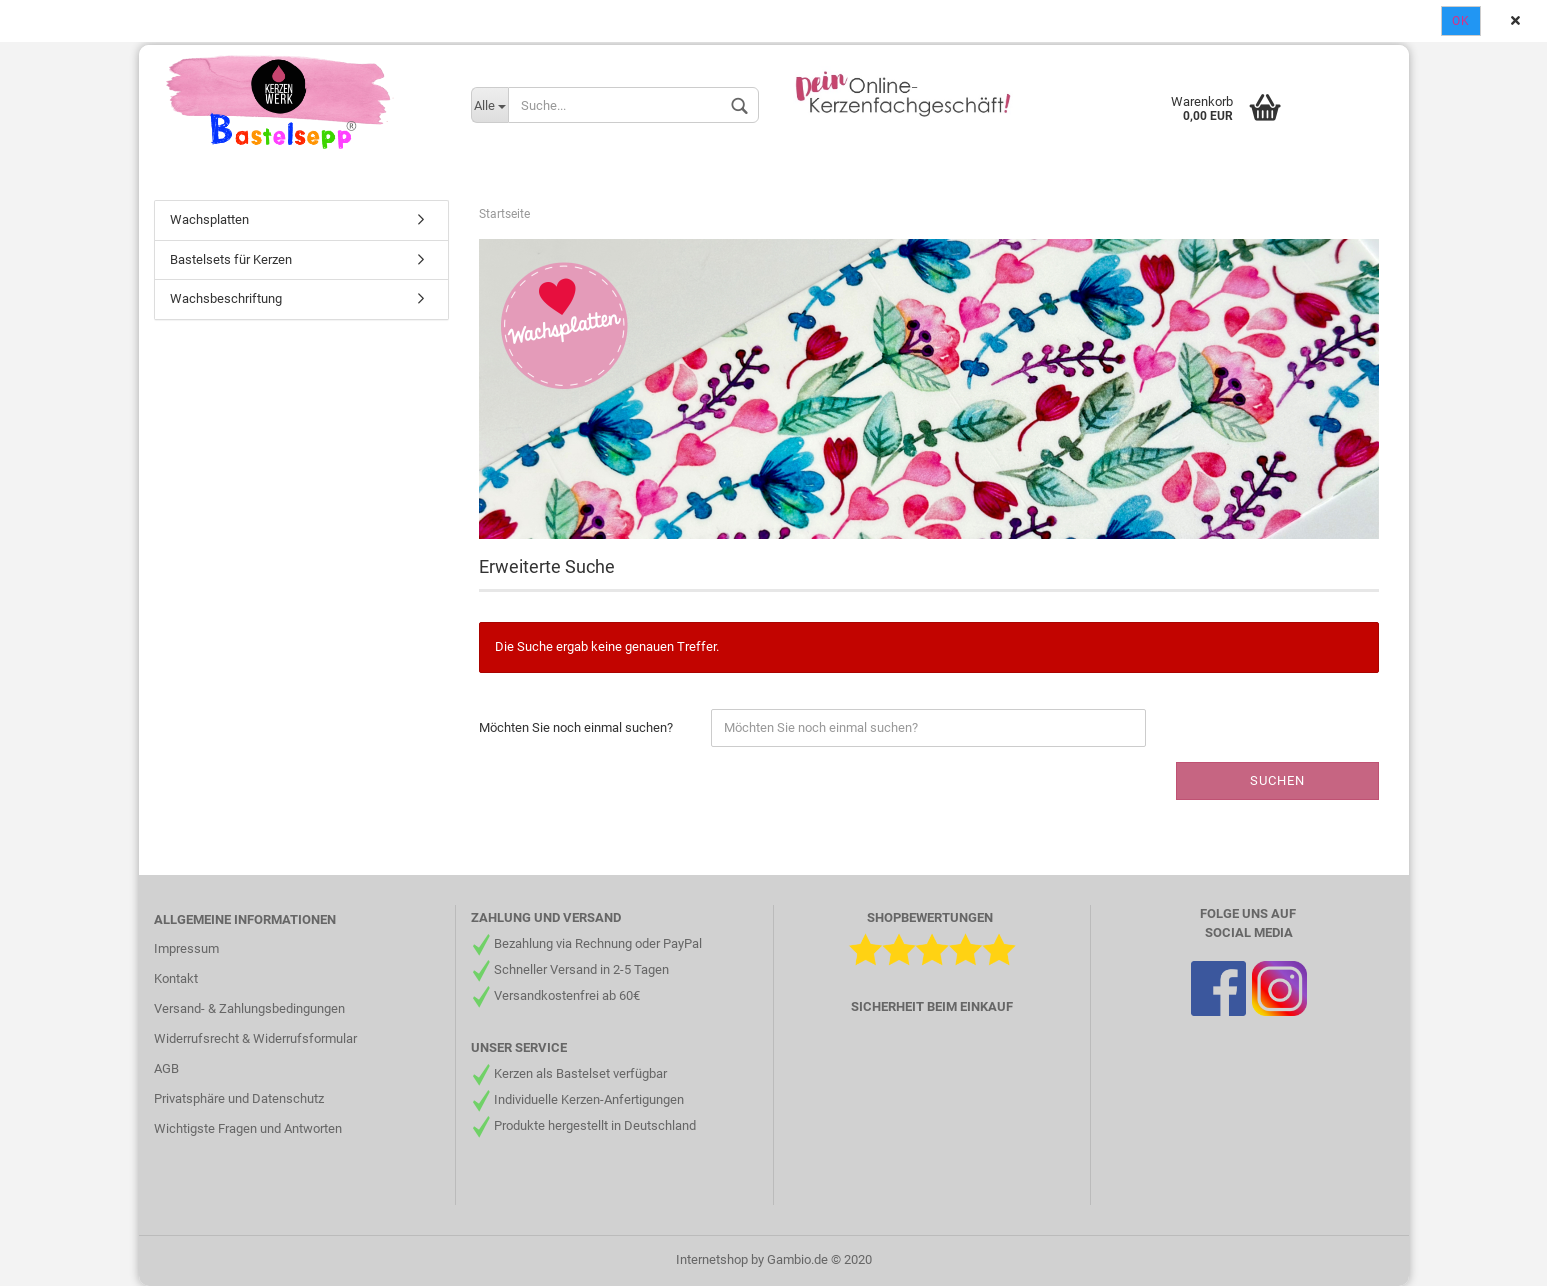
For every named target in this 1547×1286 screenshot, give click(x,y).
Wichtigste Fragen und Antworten (248, 1128)
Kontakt (176, 978)
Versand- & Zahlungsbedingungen (249, 1008)
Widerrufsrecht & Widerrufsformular (255, 1038)
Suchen (1277, 780)
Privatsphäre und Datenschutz (239, 1098)
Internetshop (712, 1259)
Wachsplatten (209, 219)
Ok (1461, 21)
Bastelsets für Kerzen (231, 259)
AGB (166, 1068)
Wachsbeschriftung (226, 298)
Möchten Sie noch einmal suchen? (576, 727)
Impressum (186, 948)
